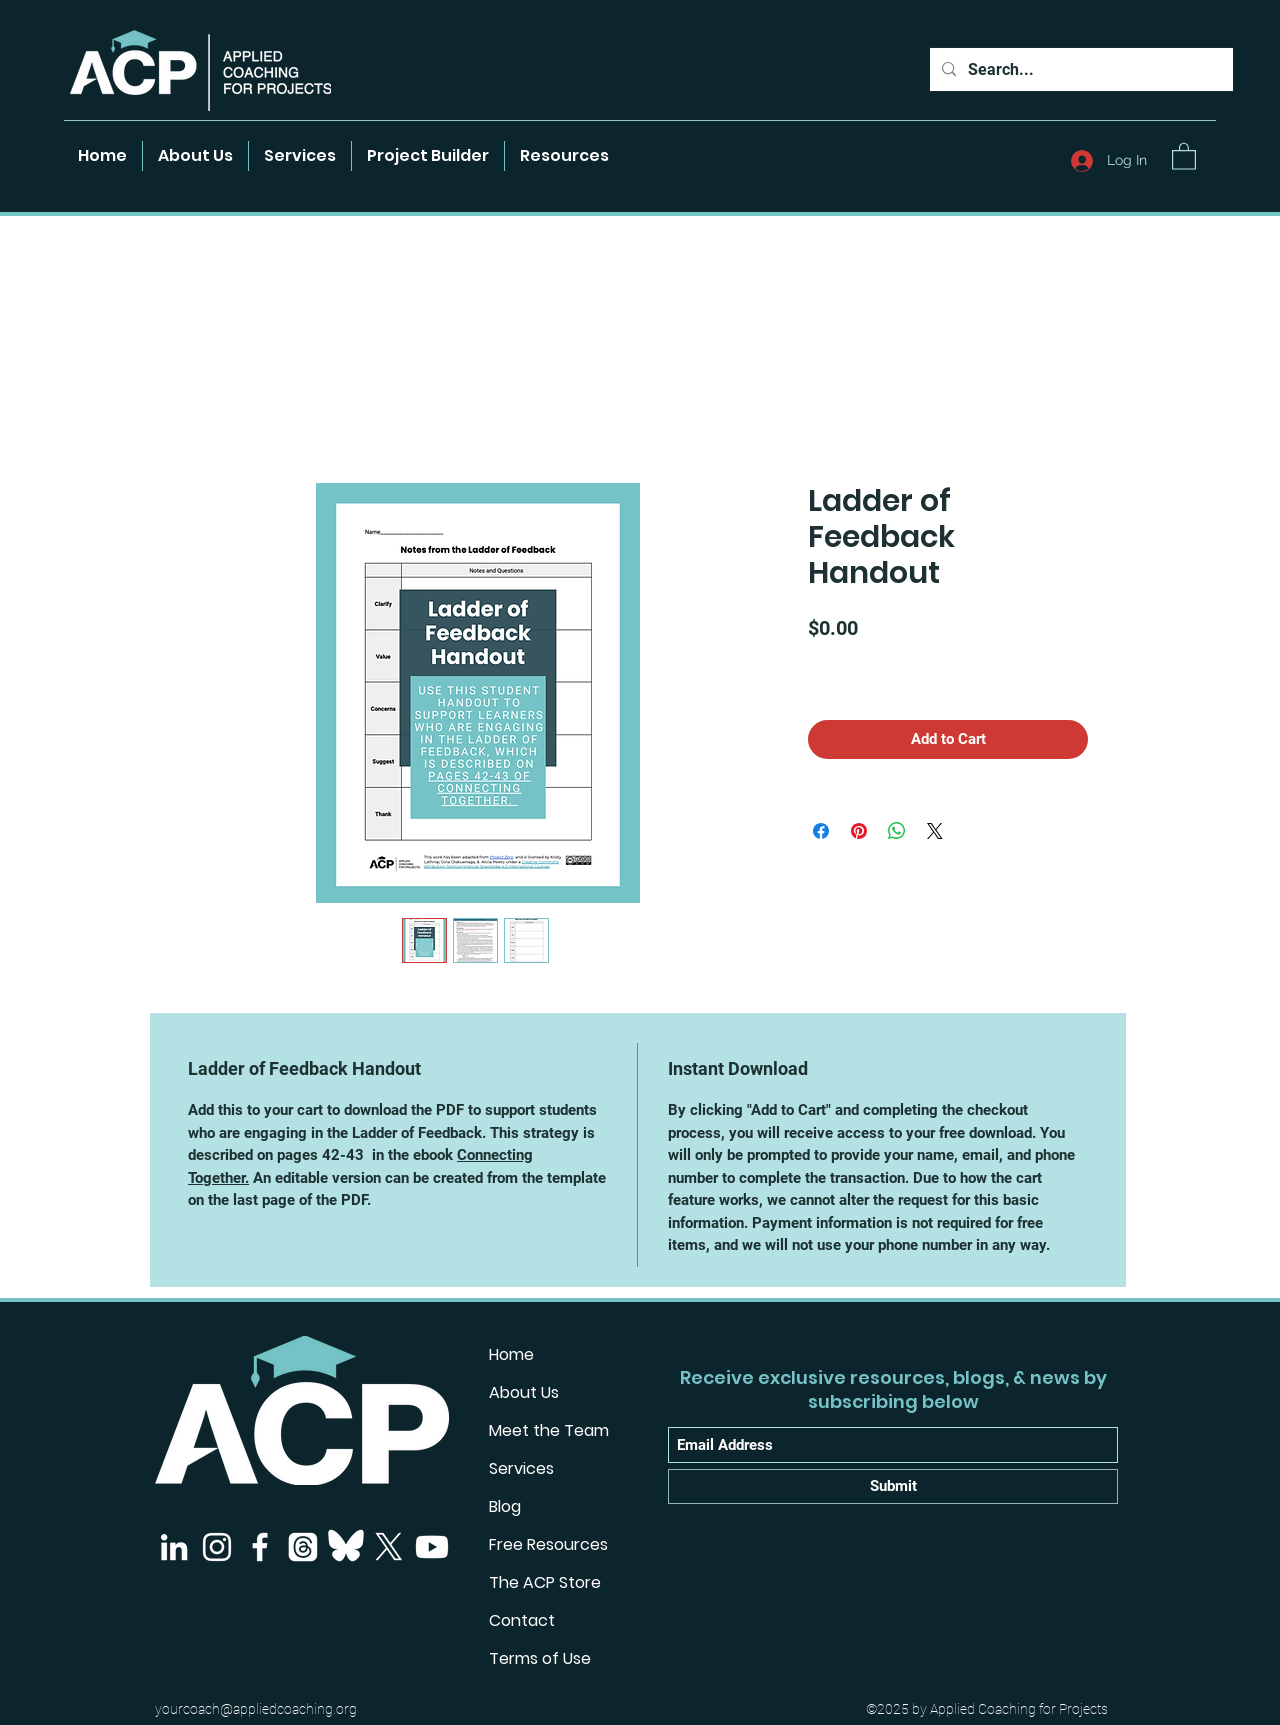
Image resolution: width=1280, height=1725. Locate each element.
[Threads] (303, 1547)
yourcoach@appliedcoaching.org (256, 1709)
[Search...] (1079, 70)
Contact (522, 1620)
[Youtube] (432, 1547)
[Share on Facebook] (821, 831)
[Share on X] (935, 831)
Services (521, 1468)
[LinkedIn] (174, 1547)
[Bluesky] (346, 1547)
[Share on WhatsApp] (897, 831)
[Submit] (893, 1486)
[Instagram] (217, 1547)
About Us (524, 1392)
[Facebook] (260, 1547)
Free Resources (548, 1544)
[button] (564, 156)
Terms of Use (540, 1658)
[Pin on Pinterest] (859, 831)
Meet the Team (549, 1430)
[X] (389, 1547)
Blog (505, 1506)
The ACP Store (545, 1582)
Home (511, 1354)
